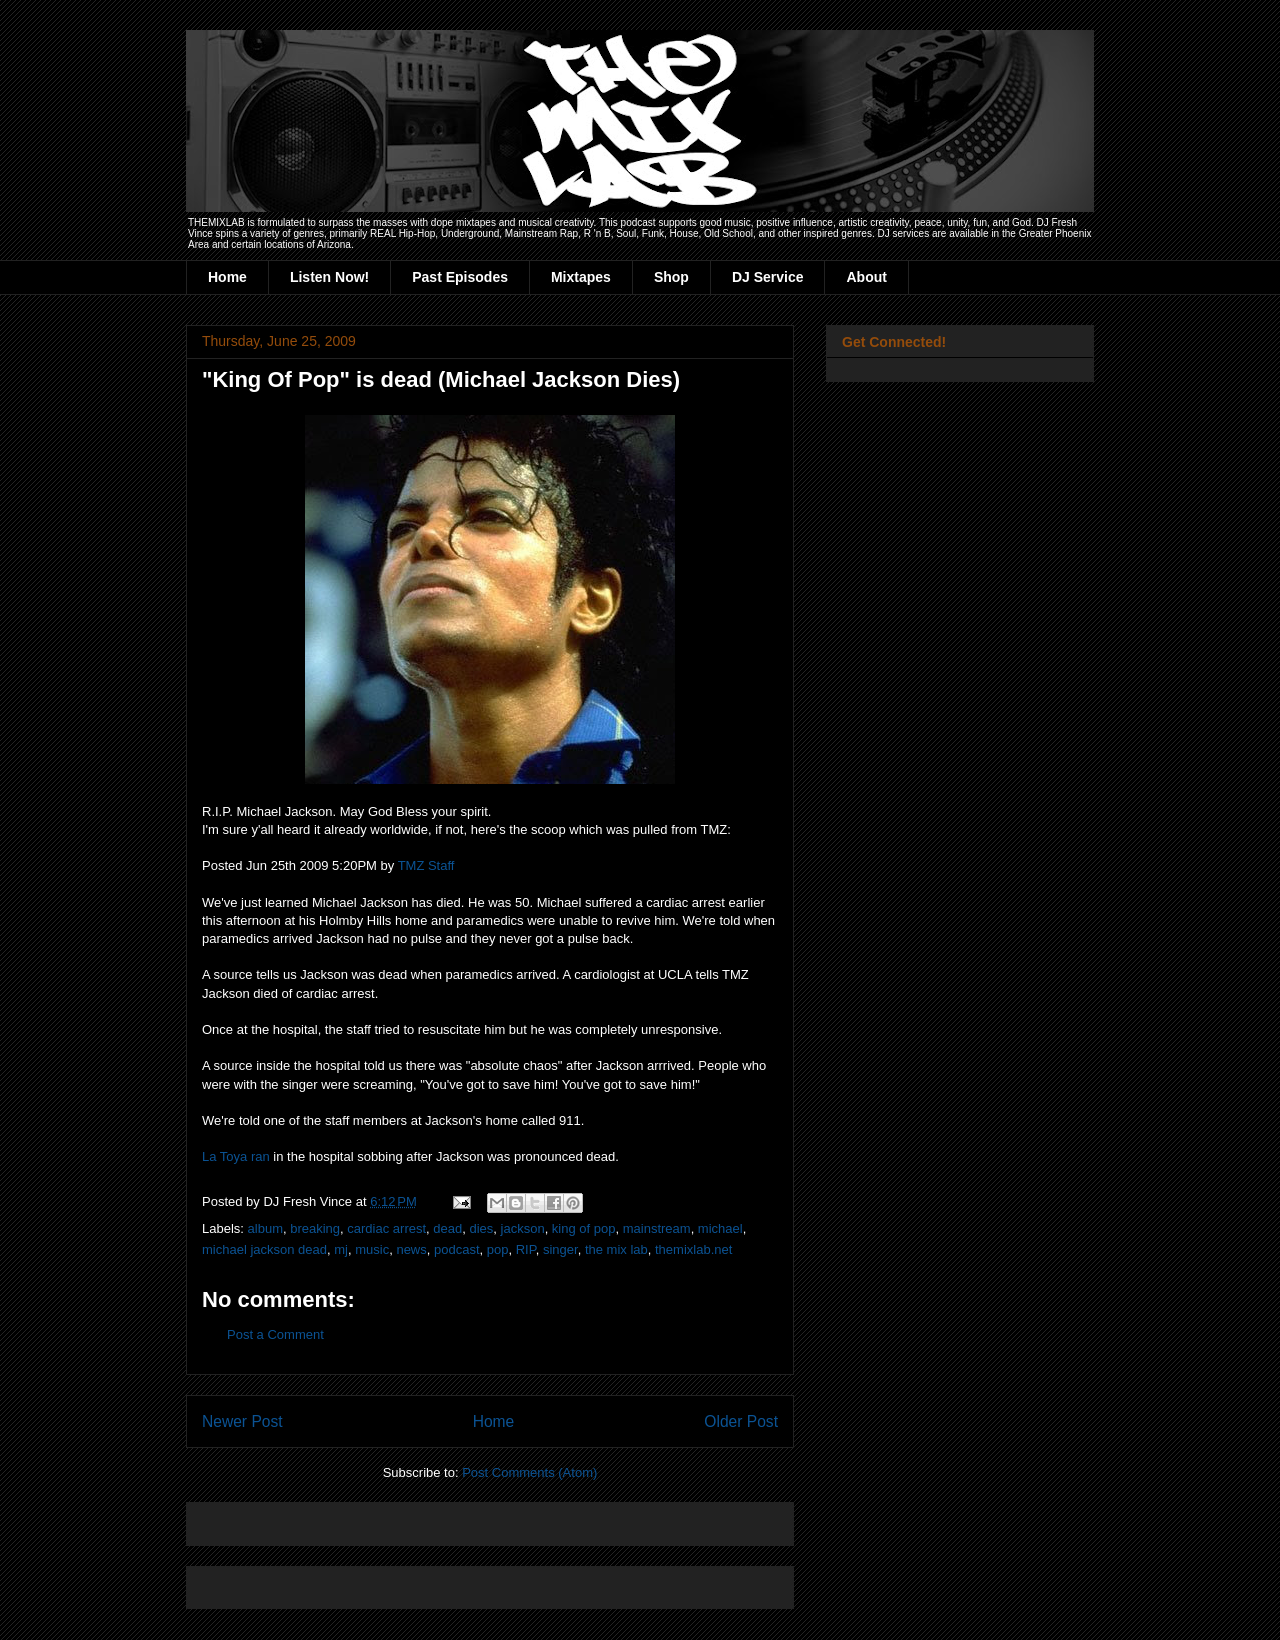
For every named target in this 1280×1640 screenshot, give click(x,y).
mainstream (657, 1228)
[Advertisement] (436, 1517)
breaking (315, 1228)
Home (227, 277)
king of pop (584, 1228)
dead (447, 1228)
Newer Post (242, 1421)
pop (498, 1249)
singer (560, 1249)
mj (341, 1249)
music (372, 1249)
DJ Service (768, 277)
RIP (526, 1249)
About (866, 277)
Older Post (741, 1421)
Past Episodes (460, 277)
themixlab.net (693, 1249)
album (265, 1228)
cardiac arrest (386, 1228)
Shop (671, 277)
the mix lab (616, 1249)
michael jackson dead (264, 1249)
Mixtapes (581, 277)
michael (720, 1228)
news (411, 1249)
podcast (457, 1249)
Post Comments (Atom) (529, 1472)
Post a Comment (275, 1334)
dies (481, 1228)
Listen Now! (329, 277)
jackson (523, 1228)
